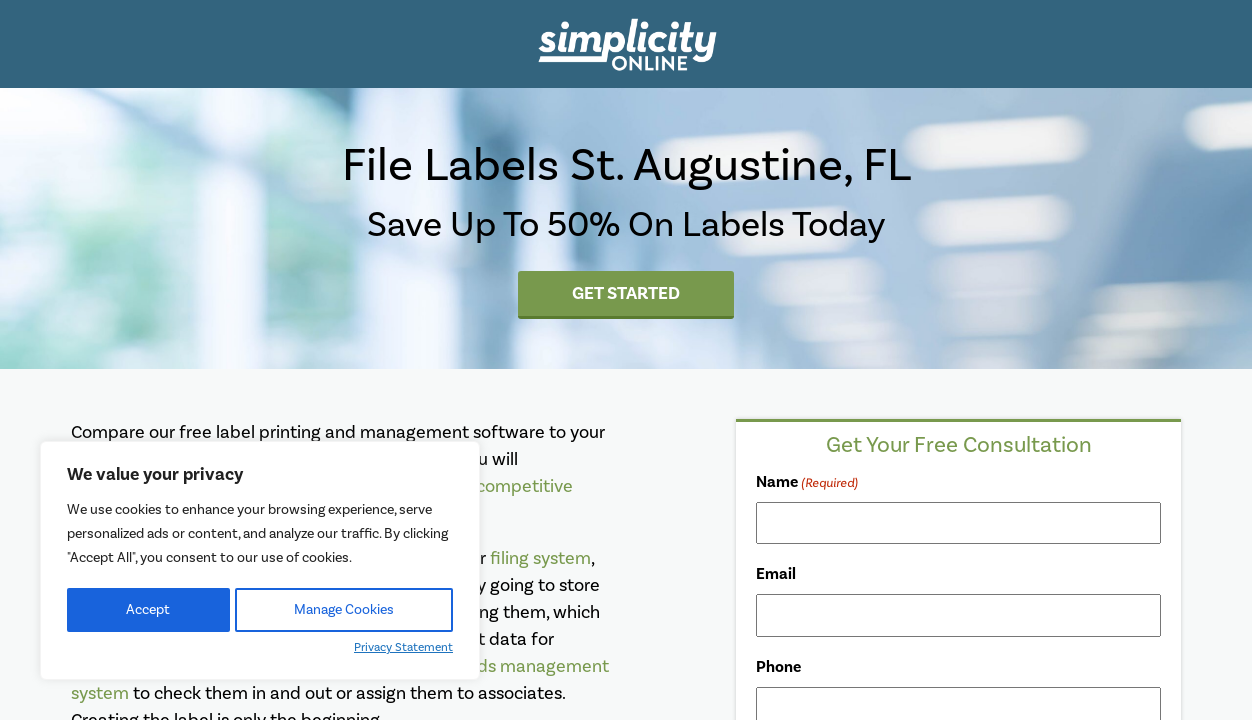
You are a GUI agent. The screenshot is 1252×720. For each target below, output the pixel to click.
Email (776, 574)
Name (807, 483)
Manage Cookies (344, 610)
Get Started (626, 293)
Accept (148, 610)
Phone (778, 667)
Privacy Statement (403, 647)
